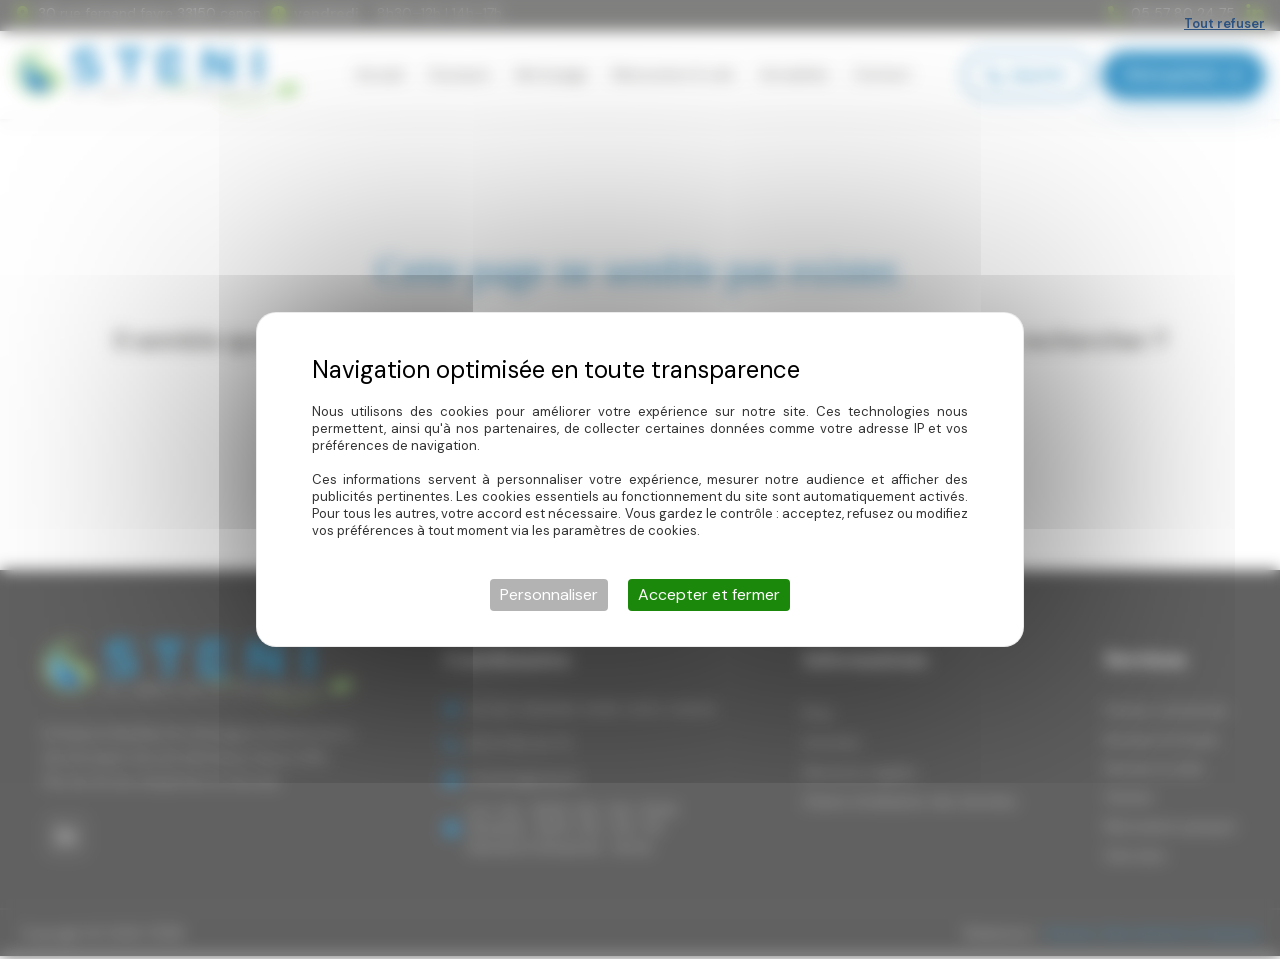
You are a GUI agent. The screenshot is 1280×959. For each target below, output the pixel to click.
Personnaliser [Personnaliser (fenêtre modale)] (549, 594)
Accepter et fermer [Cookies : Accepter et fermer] (709, 594)
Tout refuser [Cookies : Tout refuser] (1224, 23)
